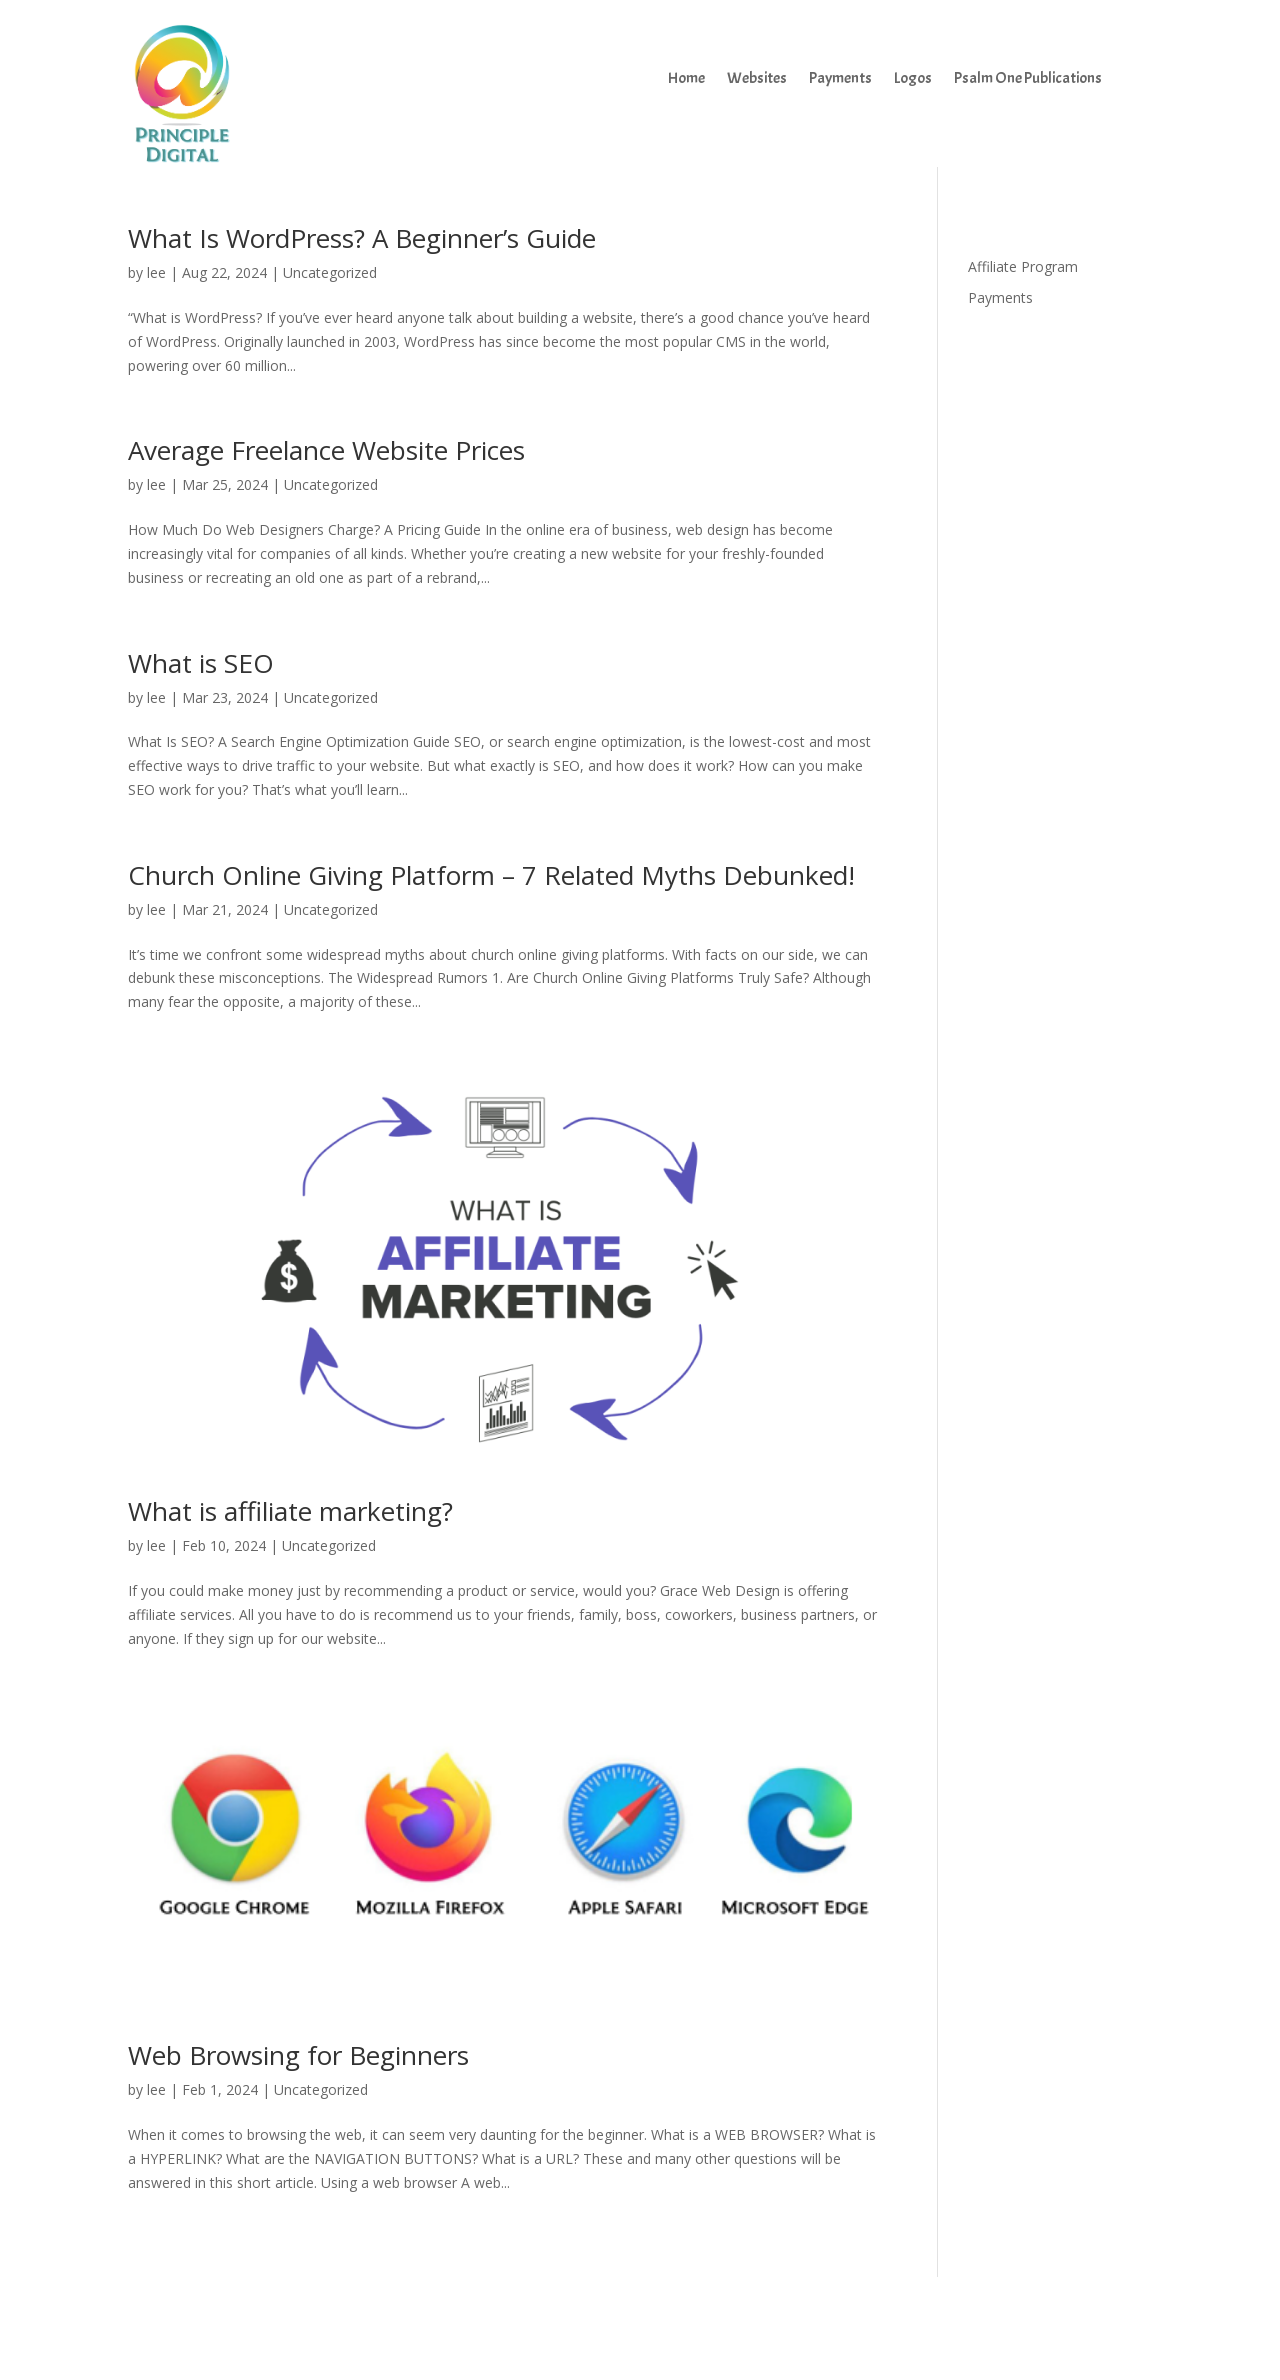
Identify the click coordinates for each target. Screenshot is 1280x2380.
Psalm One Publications (1028, 79)
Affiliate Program (1023, 266)
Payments (840, 79)
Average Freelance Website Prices (326, 450)
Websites (757, 79)
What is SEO (201, 663)
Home (686, 79)
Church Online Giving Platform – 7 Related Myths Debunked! (491, 875)
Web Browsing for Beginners (298, 2055)
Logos (913, 79)
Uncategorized (330, 272)
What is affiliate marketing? (290, 1511)
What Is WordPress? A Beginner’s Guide (362, 238)
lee (156, 272)
